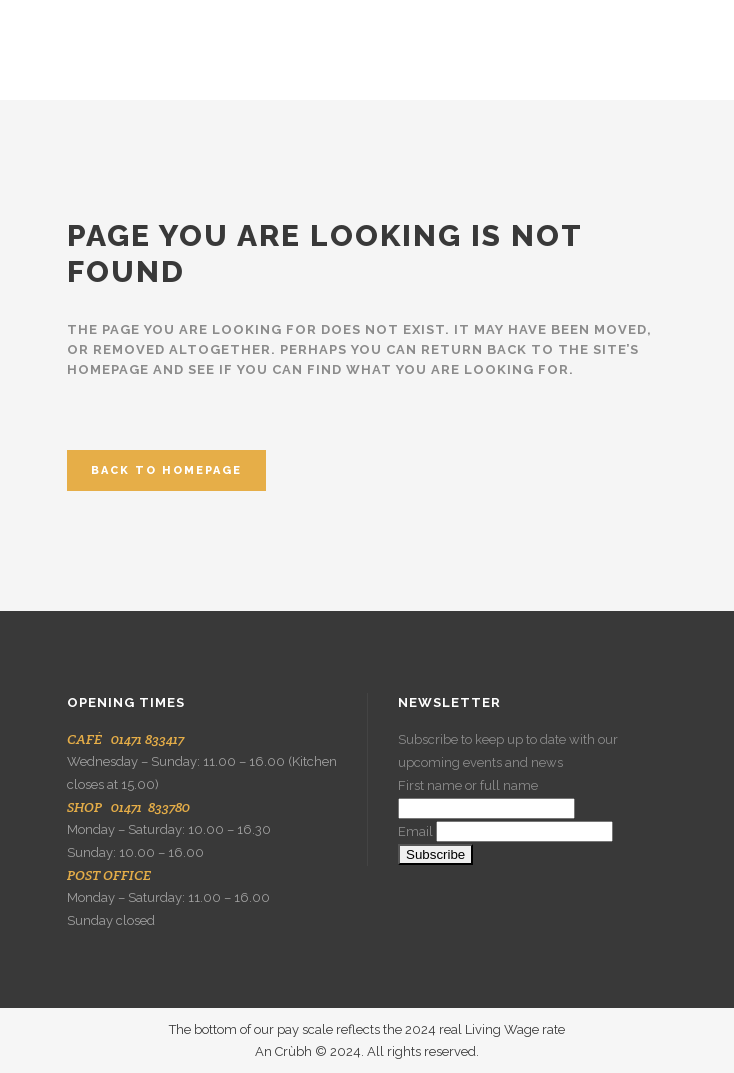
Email (415, 831)
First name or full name (468, 785)
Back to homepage (166, 470)
